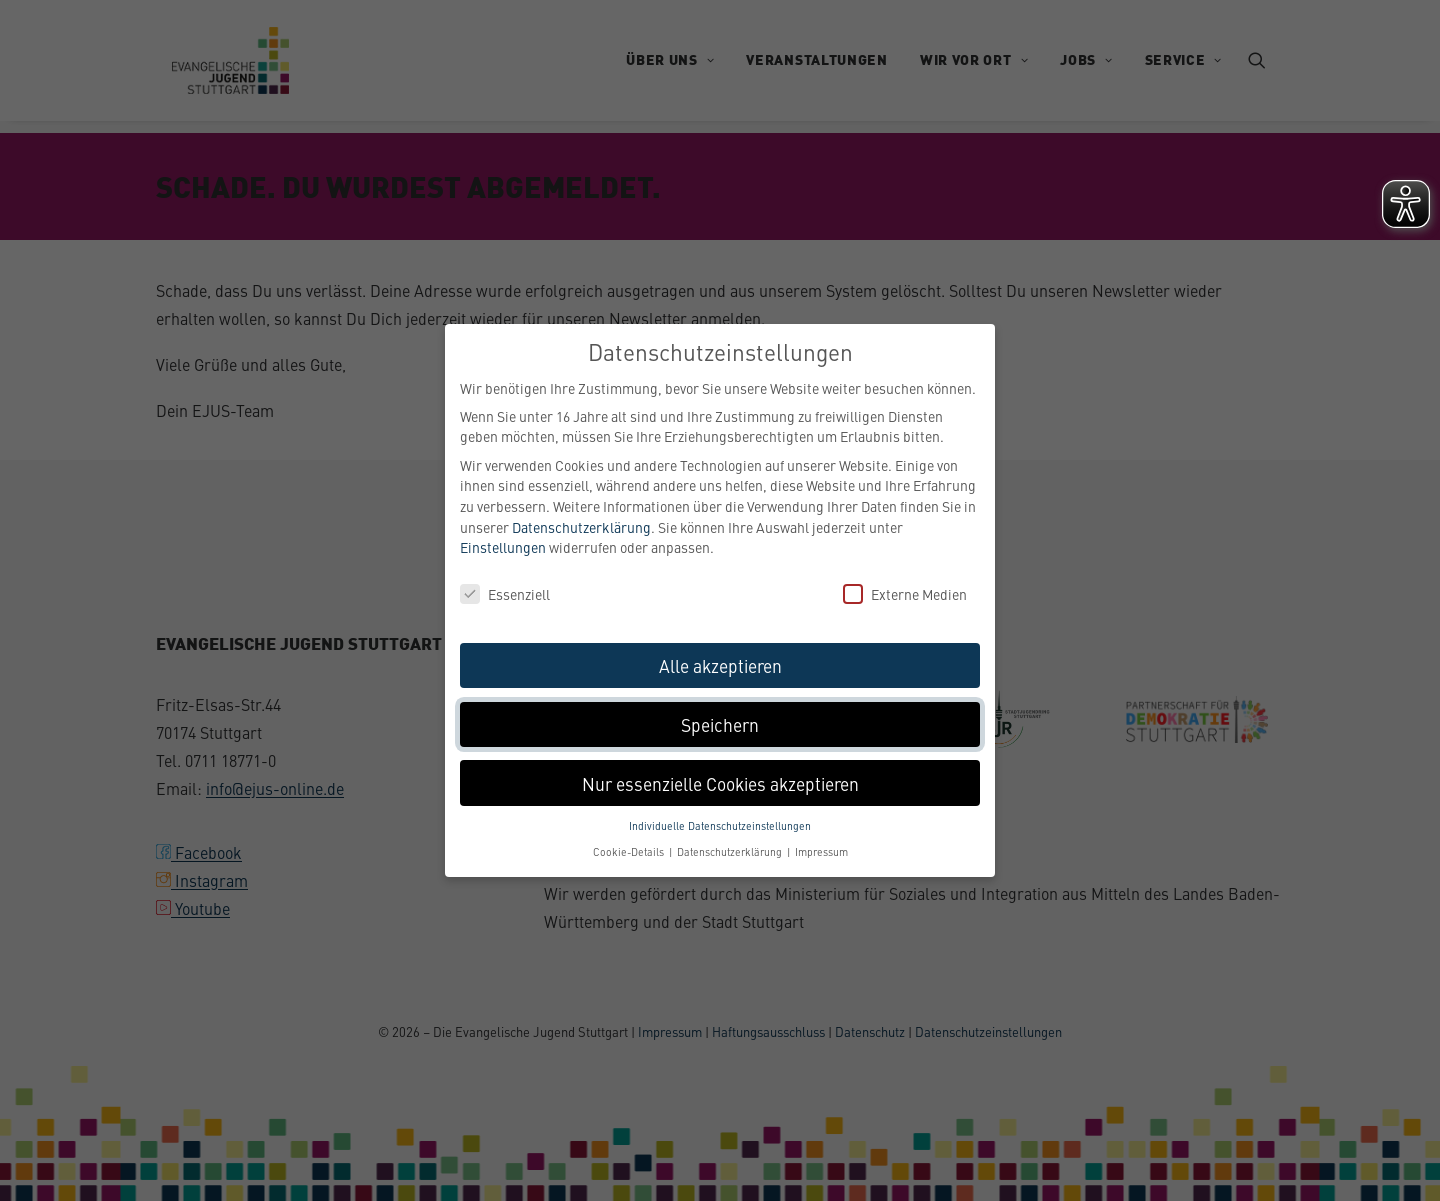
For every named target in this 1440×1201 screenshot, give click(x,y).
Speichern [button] (720, 724)
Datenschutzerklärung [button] (731, 851)
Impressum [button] (821, 851)
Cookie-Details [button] (630, 851)
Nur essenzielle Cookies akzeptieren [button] (720, 783)
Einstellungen (503, 547)
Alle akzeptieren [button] (720, 665)
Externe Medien (905, 594)
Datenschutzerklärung (581, 527)
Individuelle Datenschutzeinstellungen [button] (720, 825)
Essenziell (505, 594)
